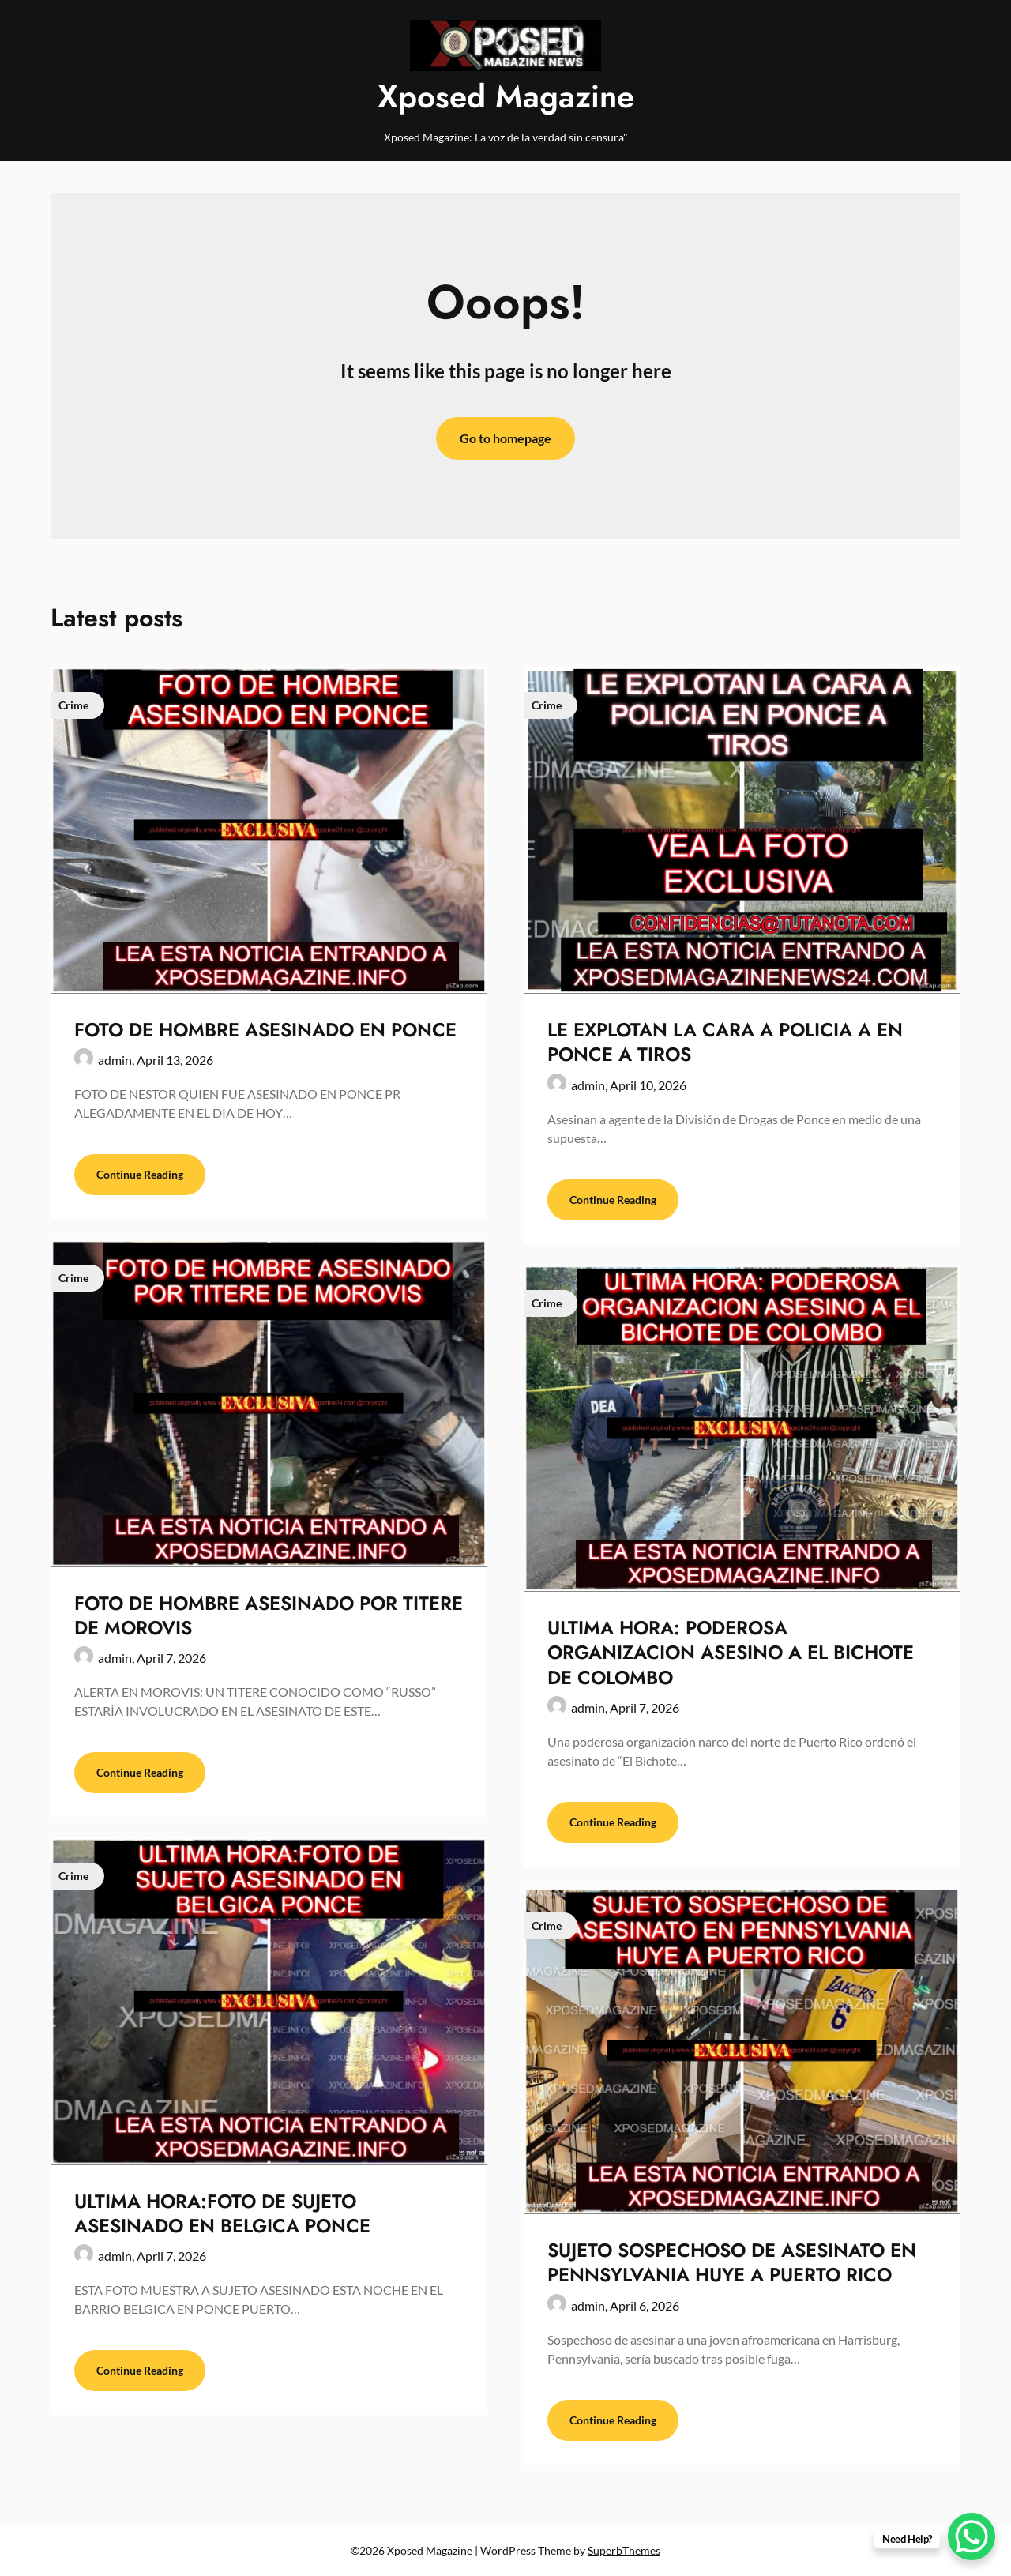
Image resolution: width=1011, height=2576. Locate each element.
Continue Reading (139, 1174)
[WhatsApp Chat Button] (971, 2536)
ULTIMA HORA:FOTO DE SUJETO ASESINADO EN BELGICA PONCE (222, 2213)
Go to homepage (505, 438)
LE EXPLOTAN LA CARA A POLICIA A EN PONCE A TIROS (725, 1042)
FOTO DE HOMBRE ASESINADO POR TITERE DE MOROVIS (268, 1615)
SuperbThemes (624, 2550)
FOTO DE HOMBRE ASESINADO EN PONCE (265, 1030)
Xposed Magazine (506, 96)
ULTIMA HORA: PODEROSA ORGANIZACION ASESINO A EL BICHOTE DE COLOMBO (730, 1652)
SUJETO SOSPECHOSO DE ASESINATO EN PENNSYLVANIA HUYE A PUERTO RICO (731, 2262)
